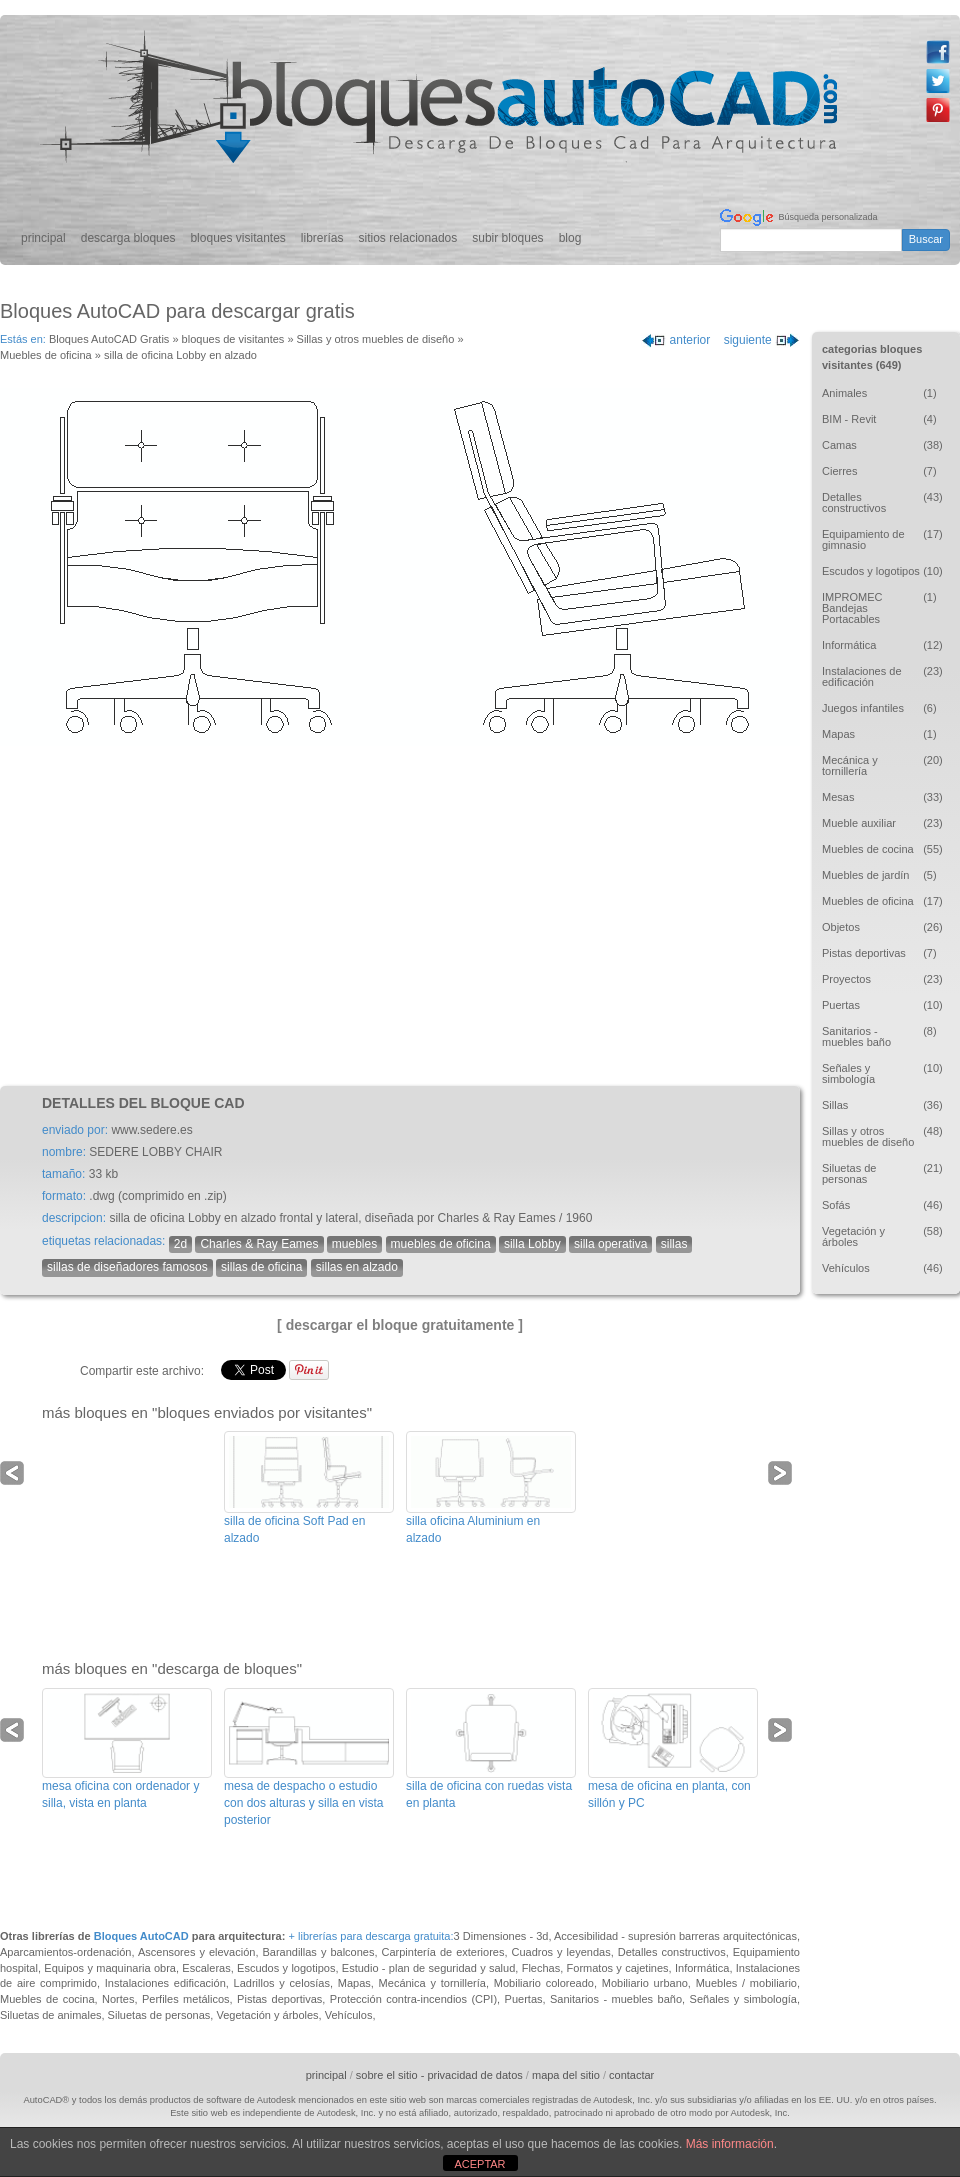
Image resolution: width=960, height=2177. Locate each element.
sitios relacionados (408, 238)
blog (570, 238)
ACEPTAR (479, 2164)
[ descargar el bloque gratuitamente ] (400, 1325)
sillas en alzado (357, 1267)
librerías (322, 238)
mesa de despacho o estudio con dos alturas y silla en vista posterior (303, 1803)
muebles (354, 1244)
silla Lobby (532, 1244)
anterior (675, 340)
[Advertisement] (400, 916)
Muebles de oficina (46, 355)
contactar (631, 2075)
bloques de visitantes (233, 339)
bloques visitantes (237, 238)
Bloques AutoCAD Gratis (109, 339)
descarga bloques (128, 238)
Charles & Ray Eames (259, 1244)
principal (43, 238)
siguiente (762, 340)
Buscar (926, 239)
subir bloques (507, 238)
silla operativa (610, 1244)
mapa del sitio (566, 2075)
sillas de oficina (261, 1267)
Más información (730, 2144)
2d (180, 1244)
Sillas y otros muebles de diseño (376, 339)
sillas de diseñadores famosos (127, 1267)
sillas (674, 1244)
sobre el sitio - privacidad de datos (439, 2075)
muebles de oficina (441, 1244)
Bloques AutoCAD (141, 1936)
